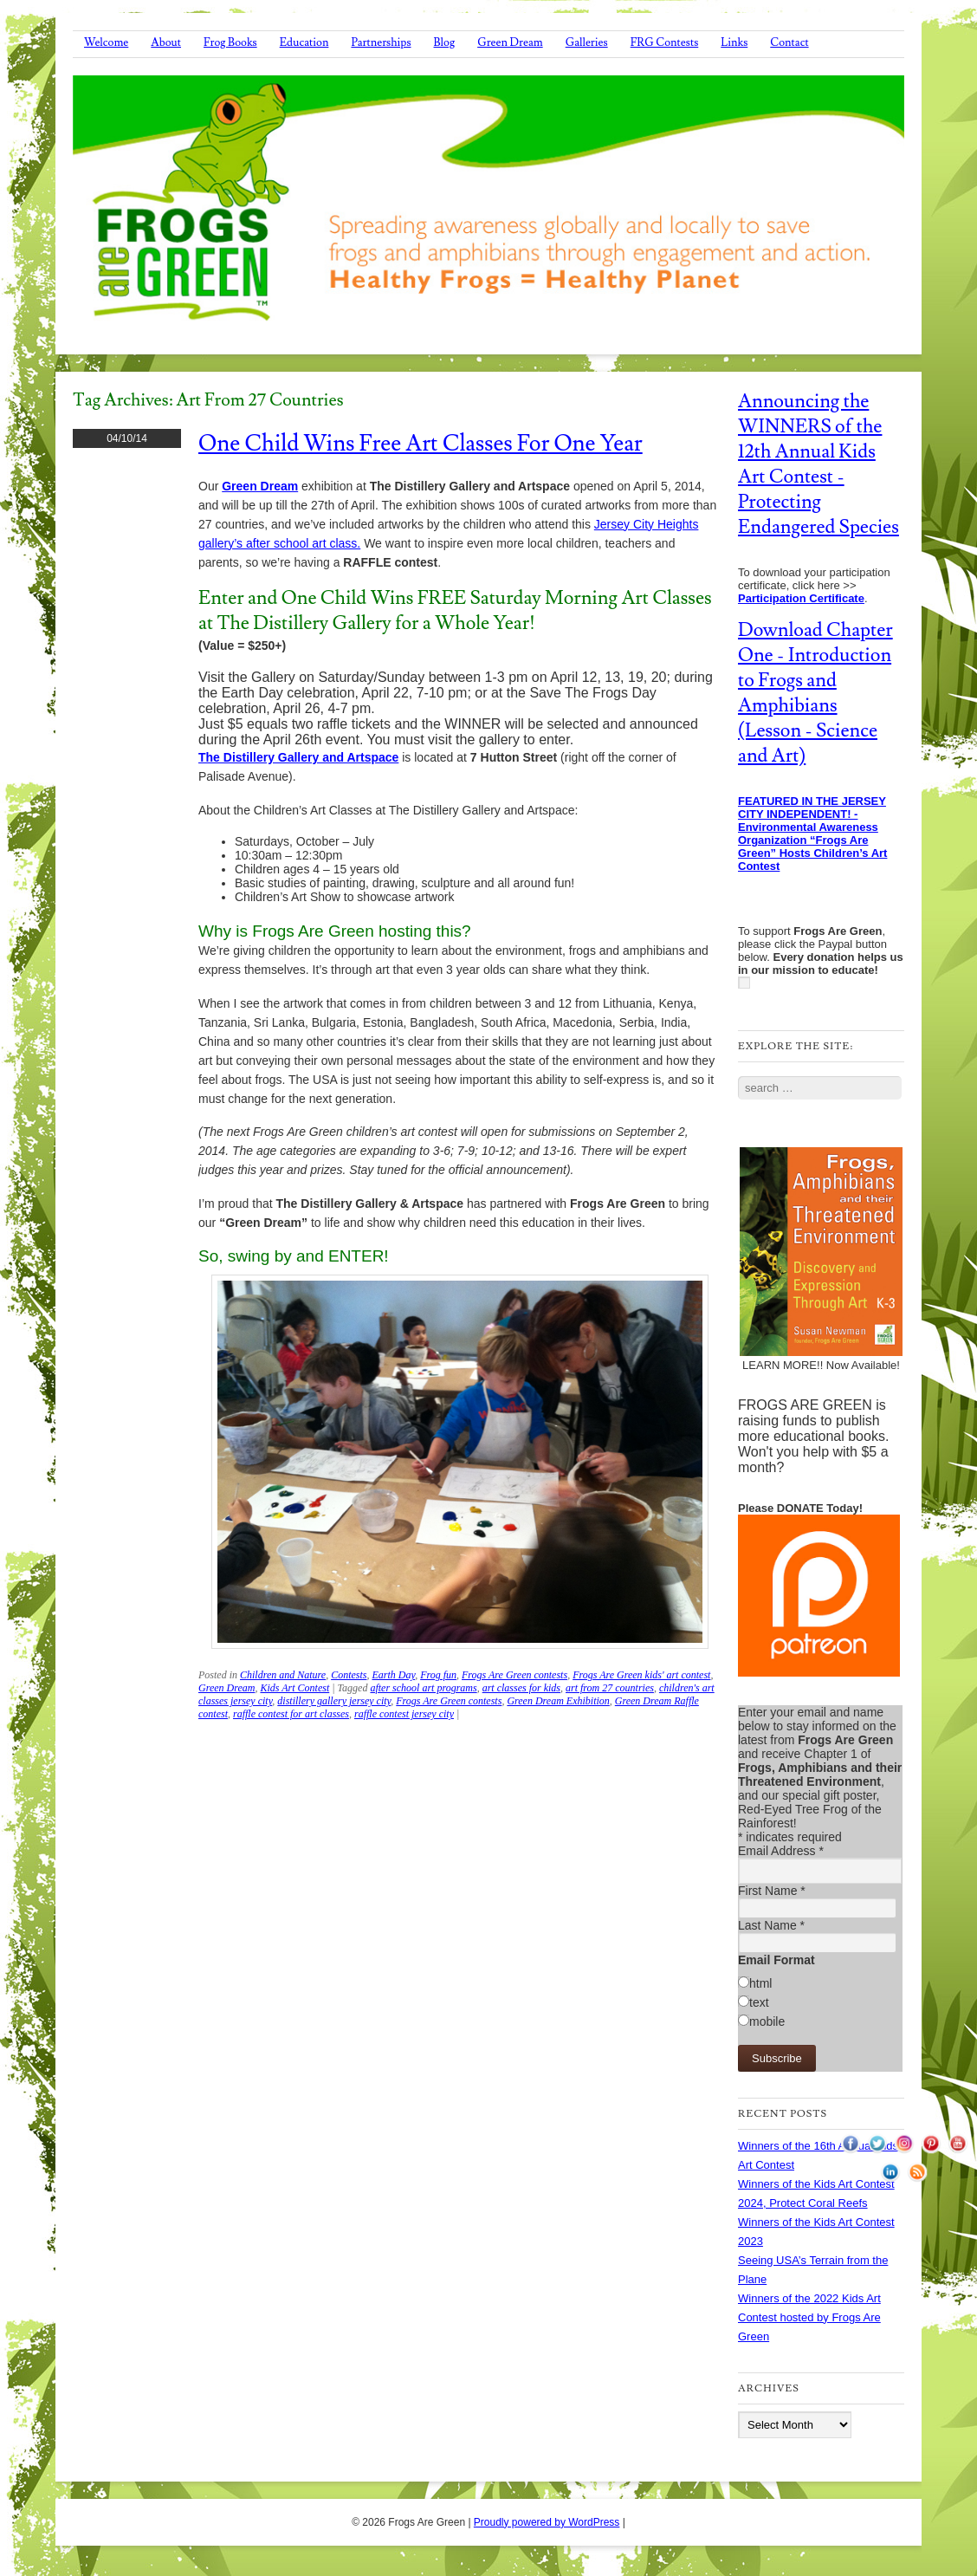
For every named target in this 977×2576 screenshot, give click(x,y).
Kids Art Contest (294, 1688)
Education (304, 42)
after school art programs (423, 1688)
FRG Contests (665, 42)
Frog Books (230, 42)
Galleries (587, 42)
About (166, 42)
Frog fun (438, 1675)
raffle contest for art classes (291, 1714)
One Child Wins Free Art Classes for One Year (420, 443)
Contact (789, 42)
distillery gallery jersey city (334, 1701)
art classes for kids (521, 1688)
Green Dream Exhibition (558, 1701)
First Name (772, 1891)
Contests (348, 1675)
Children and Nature (283, 1675)
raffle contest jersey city (404, 1714)
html (760, 1983)
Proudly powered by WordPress (547, 2522)
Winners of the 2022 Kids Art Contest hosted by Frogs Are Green (809, 2317)
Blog (445, 42)
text (759, 2002)
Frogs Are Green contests (514, 1675)
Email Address (781, 1851)
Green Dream (510, 42)
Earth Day (393, 1675)
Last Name (771, 1925)
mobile (767, 2021)
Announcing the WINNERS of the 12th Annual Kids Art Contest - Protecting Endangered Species (818, 464)
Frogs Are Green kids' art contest (641, 1675)
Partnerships (381, 42)
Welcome (106, 42)
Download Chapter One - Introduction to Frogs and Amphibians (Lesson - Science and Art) (815, 693)
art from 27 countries (610, 1688)
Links (734, 42)
